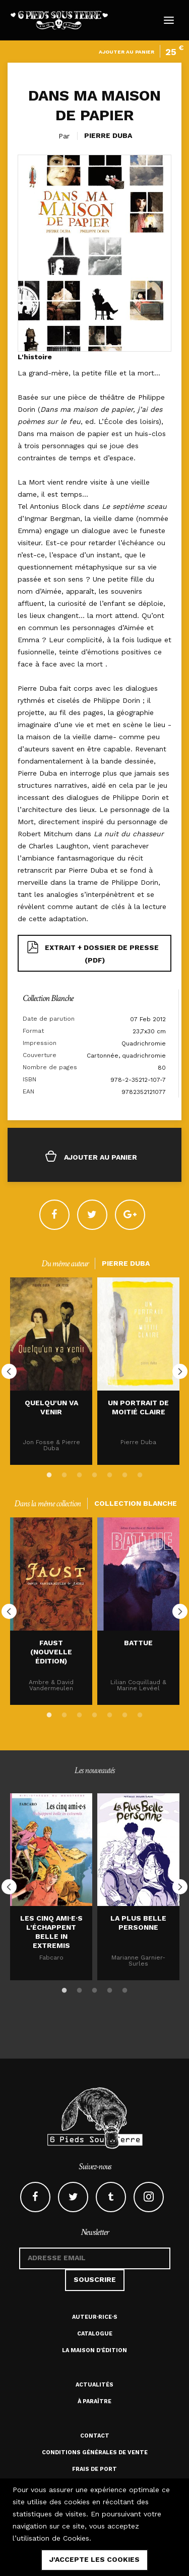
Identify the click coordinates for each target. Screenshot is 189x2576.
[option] (51, 1371)
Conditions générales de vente (95, 2452)
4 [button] (95, 1473)
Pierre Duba (108, 135)
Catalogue (94, 2333)
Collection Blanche (48, 998)
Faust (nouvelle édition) (51, 1652)
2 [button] (64, 1473)
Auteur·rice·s (94, 2317)
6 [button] (125, 1473)
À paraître (94, 2401)
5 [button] (110, 1473)
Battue (138, 1643)
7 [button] (140, 1473)
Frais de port (94, 2469)
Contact (94, 2435)
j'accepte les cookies (94, 2559)
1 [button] (49, 1473)
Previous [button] (9, 1371)
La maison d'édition (94, 2350)
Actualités (94, 2384)
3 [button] (80, 1473)
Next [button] (179, 1371)
